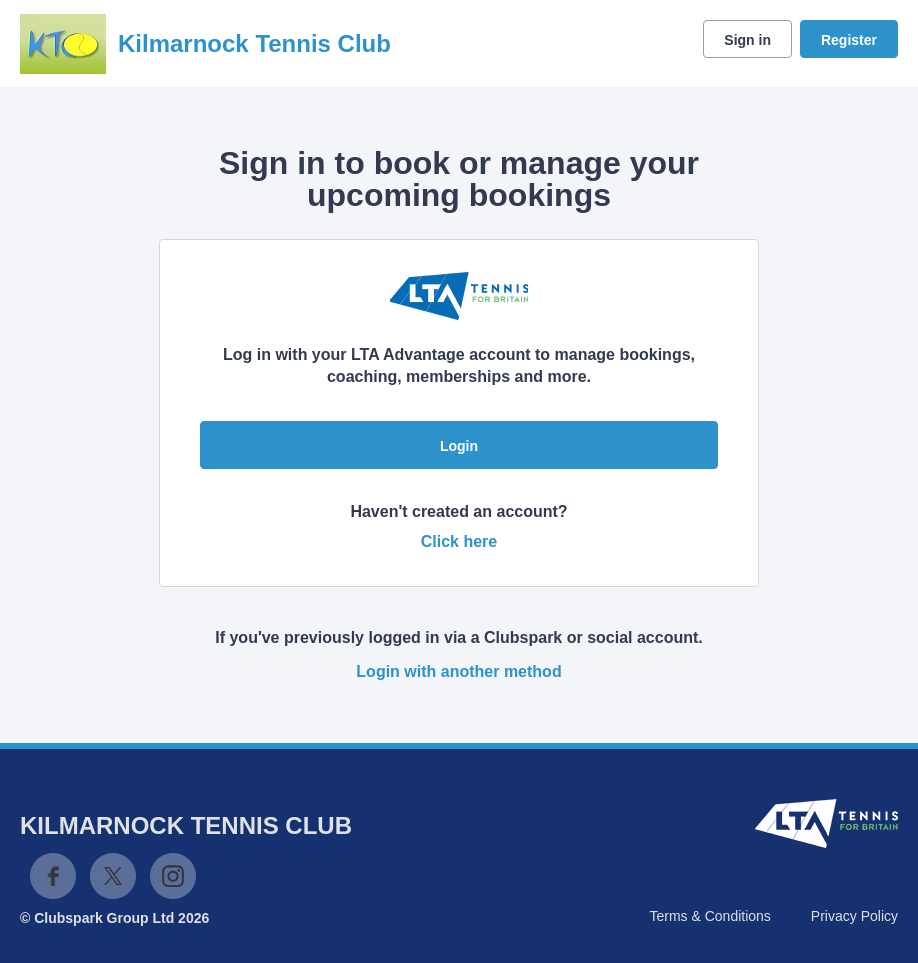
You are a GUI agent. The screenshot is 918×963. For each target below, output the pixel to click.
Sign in (747, 40)
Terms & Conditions (709, 916)
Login (459, 446)
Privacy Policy (854, 916)
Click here (459, 541)
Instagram (173, 876)
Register (849, 40)
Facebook (53, 876)
